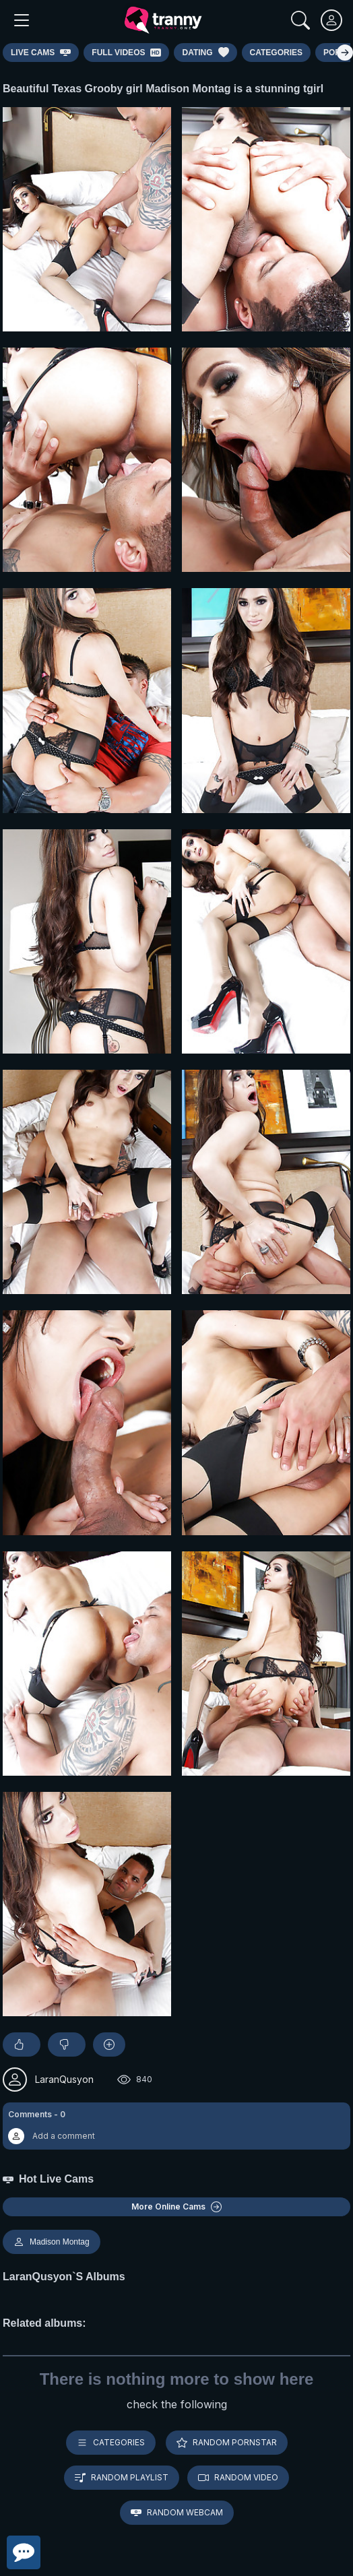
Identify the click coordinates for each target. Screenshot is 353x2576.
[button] (176, 2126)
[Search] (300, 20)
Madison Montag (51, 2242)
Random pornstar (226, 2442)
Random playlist (121, 2478)
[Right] (345, 52)
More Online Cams (176, 2206)
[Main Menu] (21, 20)
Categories (111, 2442)
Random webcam (177, 2513)
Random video (238, 2478)
